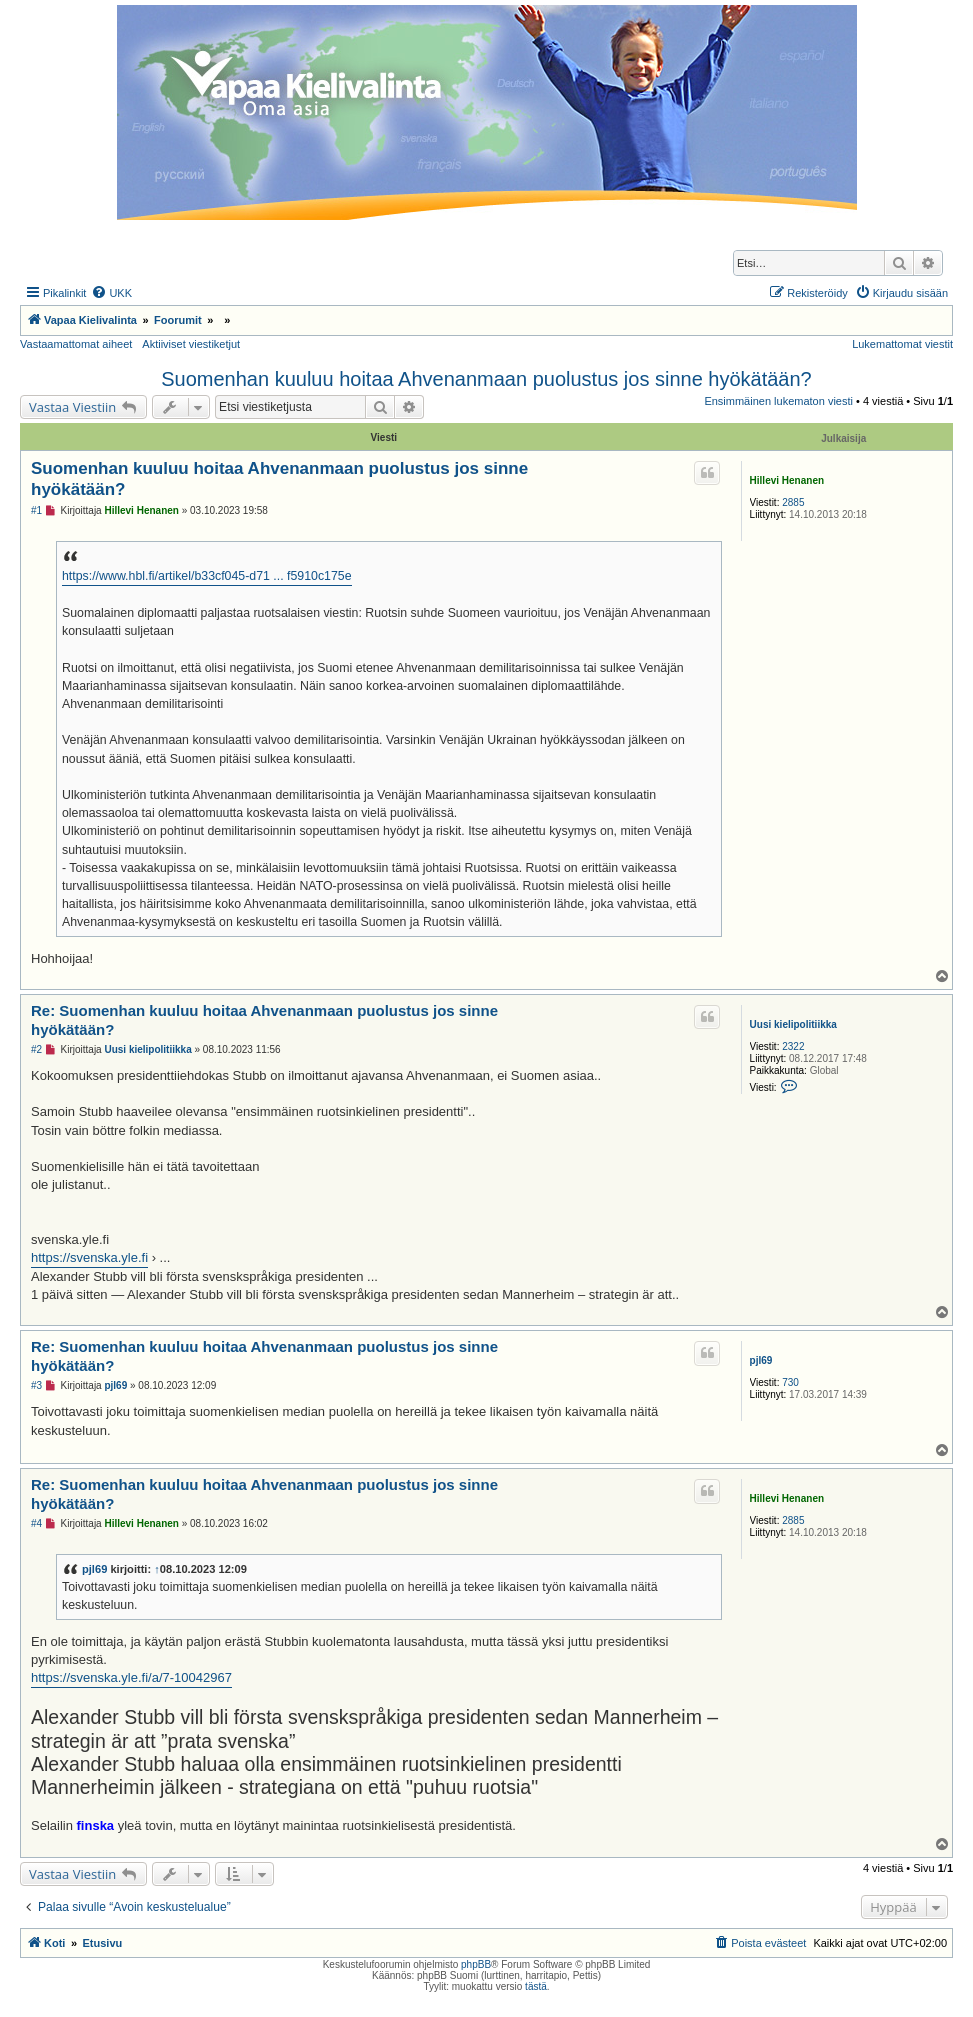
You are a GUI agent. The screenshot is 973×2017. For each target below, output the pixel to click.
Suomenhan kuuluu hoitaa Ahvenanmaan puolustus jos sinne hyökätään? (486, 379)
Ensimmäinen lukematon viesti (778, 401)
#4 (36, 1523)
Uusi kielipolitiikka (793, 1024)
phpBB (476, 1964)
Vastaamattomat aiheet (76, 344)
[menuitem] (111, 293)
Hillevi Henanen (787, 480)
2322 (793, 1046)
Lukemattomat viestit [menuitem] (902, 344)
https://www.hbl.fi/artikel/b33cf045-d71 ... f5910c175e (207, 576)
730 (790, 1382)
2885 (793, 502)
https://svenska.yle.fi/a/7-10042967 (131, 1677)
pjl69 (761, 1360)
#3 (36, 1385)
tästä (536, 1986)
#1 (36, 510)
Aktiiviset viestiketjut (191, 344)
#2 (36, 1049)
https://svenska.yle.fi (89, 1257)
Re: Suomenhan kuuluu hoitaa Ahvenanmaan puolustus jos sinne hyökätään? (264, 1020)
